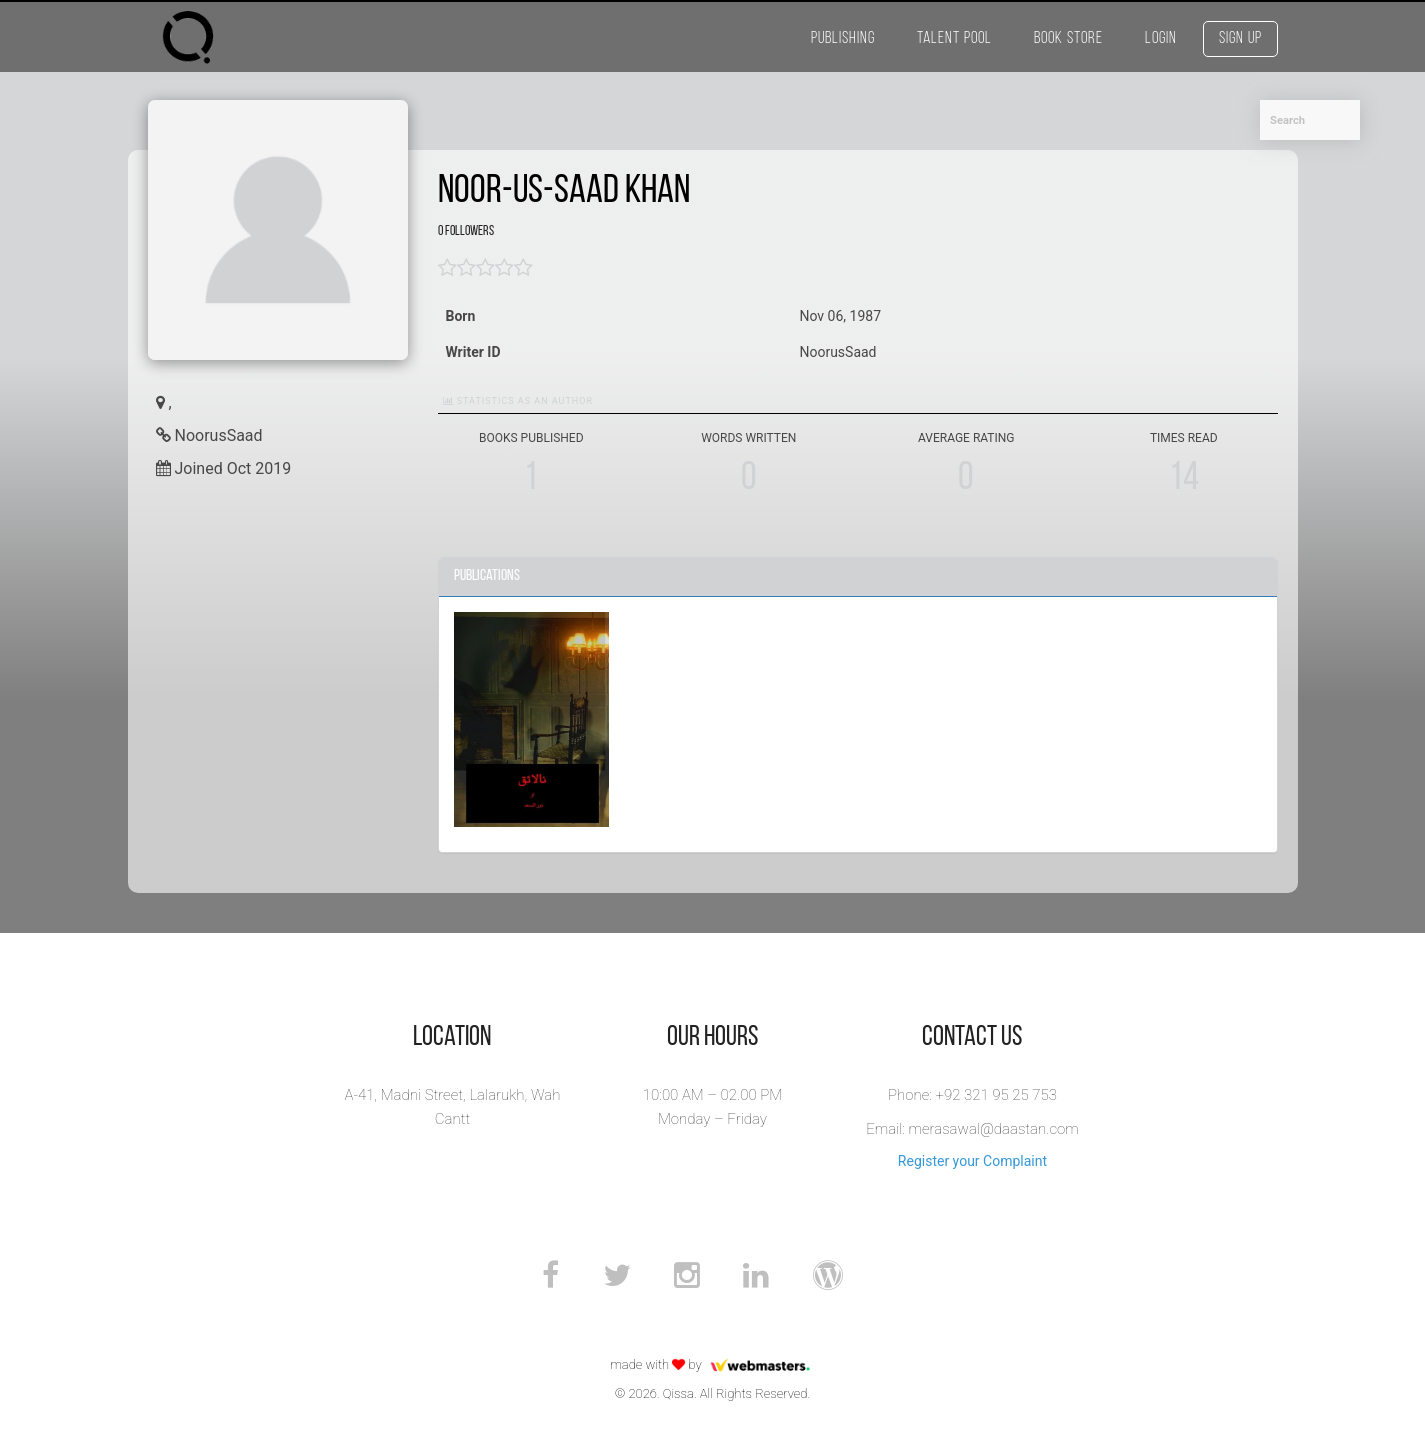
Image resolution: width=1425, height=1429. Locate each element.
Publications (487, 576)
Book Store (1068, 38)
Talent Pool (954, 38)
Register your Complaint (972, 1161)
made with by (712, 1364)
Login (1161, 38)
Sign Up (1240, 38)
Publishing (843, 38)
